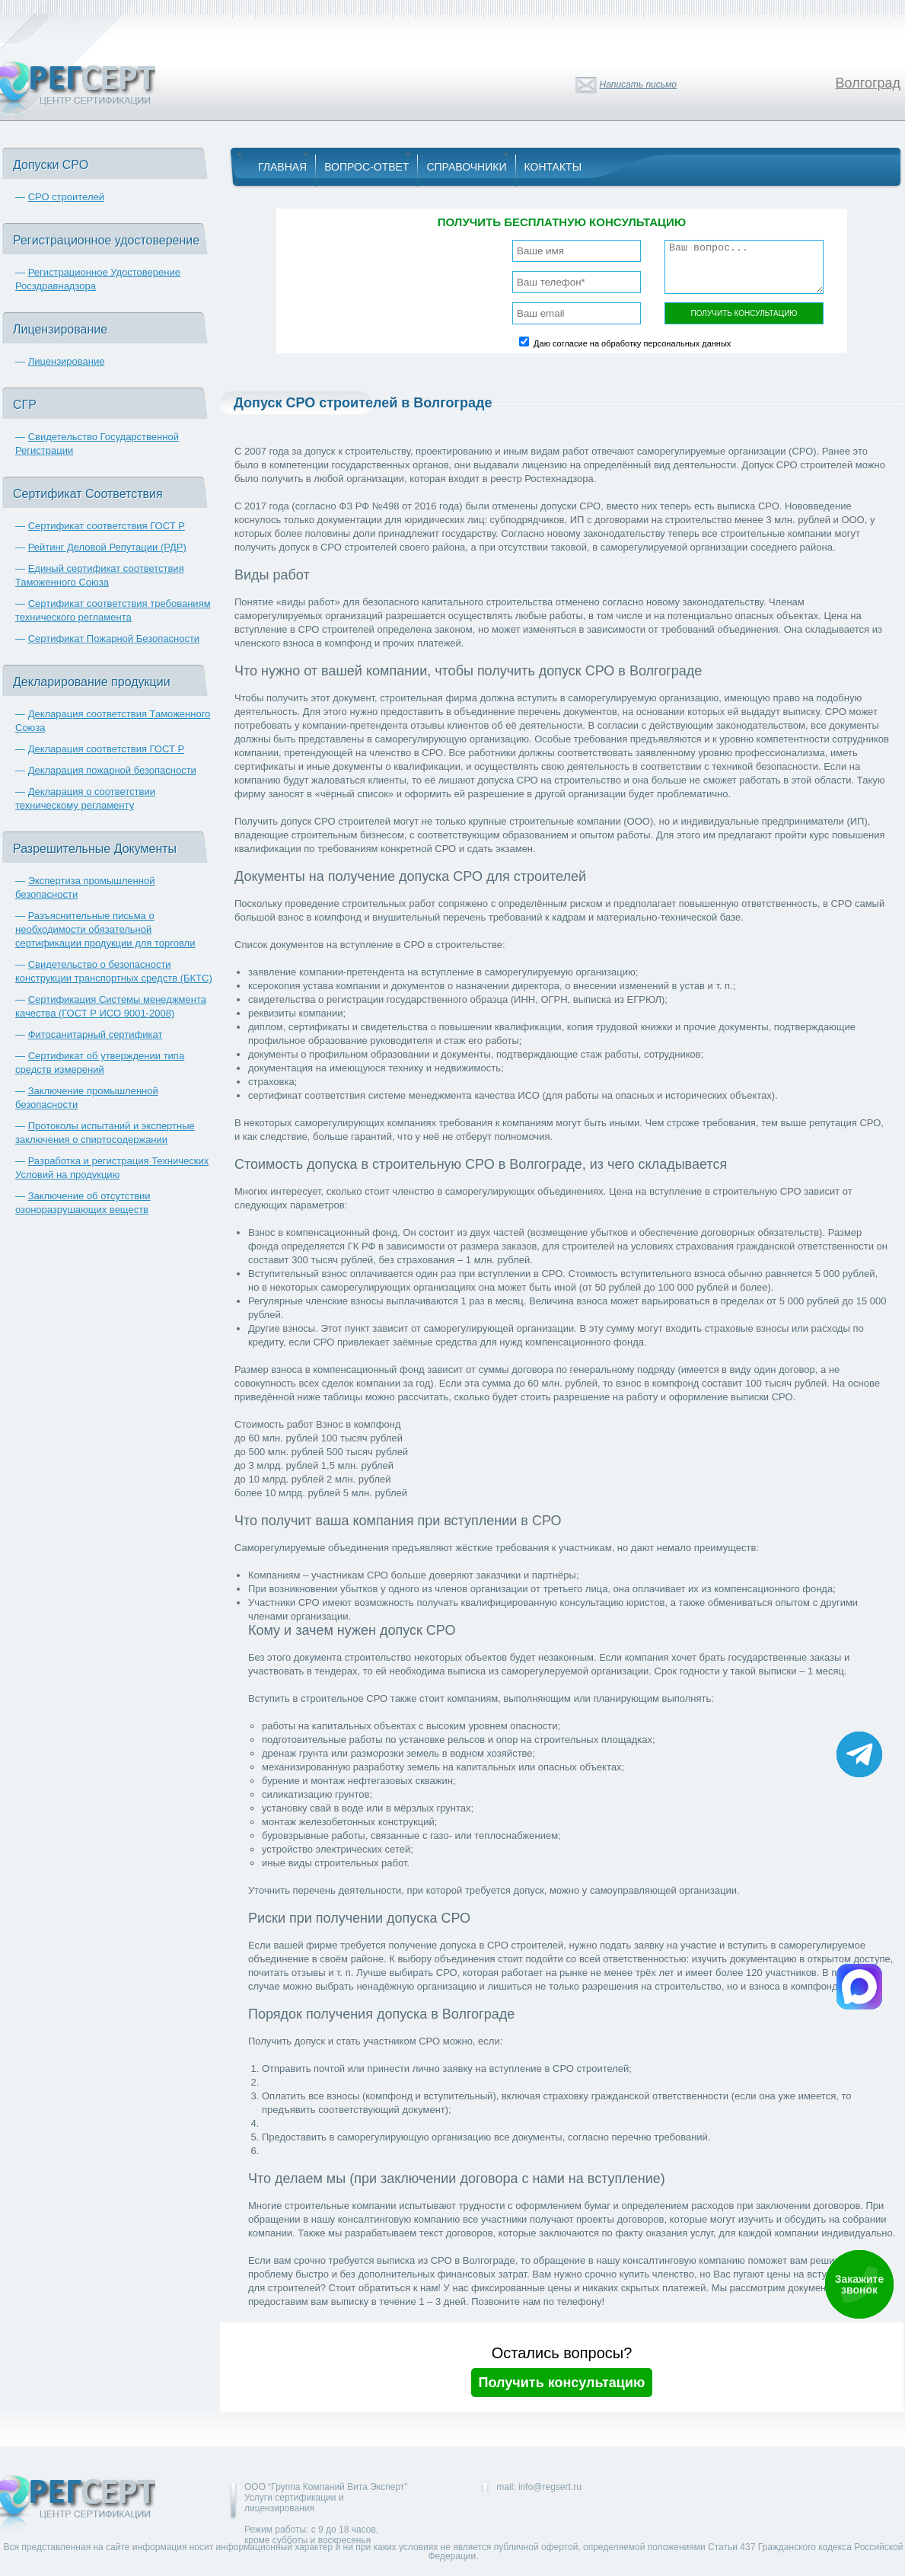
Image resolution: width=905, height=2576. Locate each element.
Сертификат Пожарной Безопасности (114, 638)
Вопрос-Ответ (366, 167)
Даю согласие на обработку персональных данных (632, 343)
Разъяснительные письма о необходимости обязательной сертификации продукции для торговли (105, 929)
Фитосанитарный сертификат (95, 1034)
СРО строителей (66, 197)
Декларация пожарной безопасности (112, 770)
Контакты (553, 167)
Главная (282, 167)
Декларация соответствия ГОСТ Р (106, 749)
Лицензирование (66, 361)
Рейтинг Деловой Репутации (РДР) (107, 547)
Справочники (466, 167)
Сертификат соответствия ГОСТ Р (106, 525)
